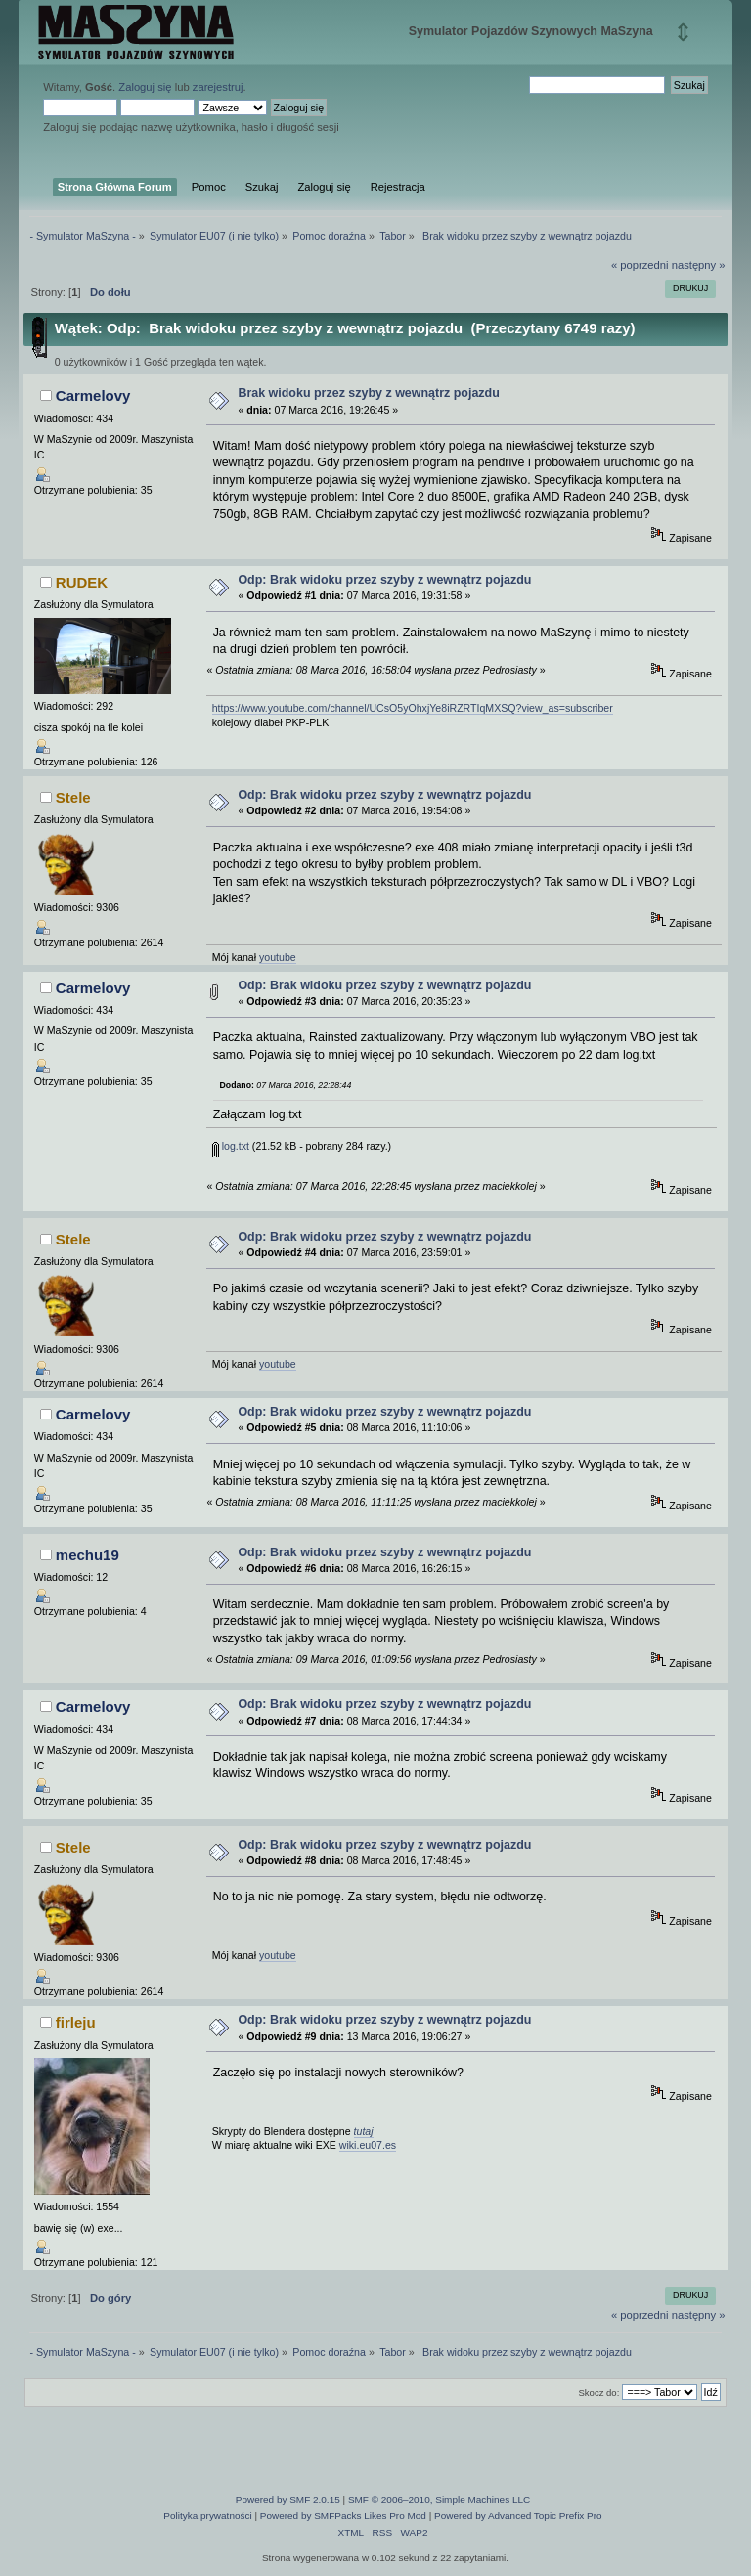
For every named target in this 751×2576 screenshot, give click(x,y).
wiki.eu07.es (367, 2145)
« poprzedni (640, 265)
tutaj (364, 2131)
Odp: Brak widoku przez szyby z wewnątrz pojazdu (384, 580)
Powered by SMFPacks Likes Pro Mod (343, 2516)
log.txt (230, 1146)
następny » (699, 265)
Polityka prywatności (207, 2516)
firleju (76, 2022)
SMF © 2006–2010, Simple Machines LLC (439, 2499)
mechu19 (87, 1555)
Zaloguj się (144, 87)
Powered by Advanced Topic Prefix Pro (518, 2516)
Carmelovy (93, 395)
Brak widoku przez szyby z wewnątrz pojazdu (368, 393)
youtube (277, 957)
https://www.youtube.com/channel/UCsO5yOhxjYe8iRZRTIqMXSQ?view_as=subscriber (412, 708)
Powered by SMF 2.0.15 (288, 2499)
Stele (73, 797)
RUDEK (82, 582)
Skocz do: (598, 2392)
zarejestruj (218, 87)
